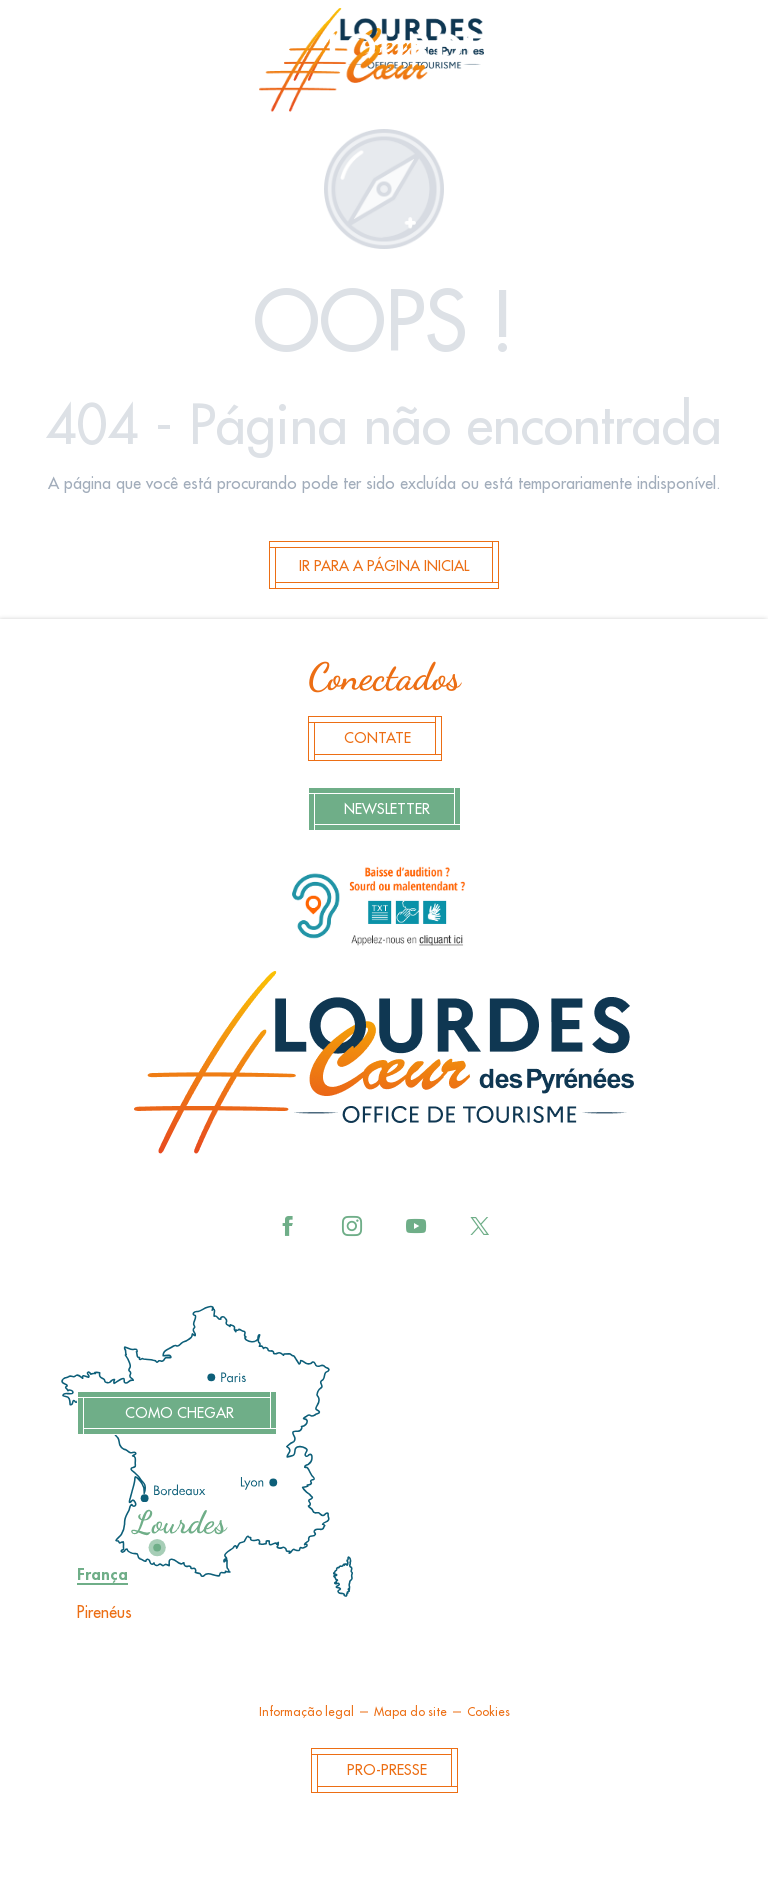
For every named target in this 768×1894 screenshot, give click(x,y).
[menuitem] (384, 66)
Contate (377, 738)
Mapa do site (410, 1712)
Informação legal (306, 1712)
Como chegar (179, 1413)
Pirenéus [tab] (104, 1613)
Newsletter (387, 809)
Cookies (488, 1712)
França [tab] (102, 1575)
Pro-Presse (387, 1770)
